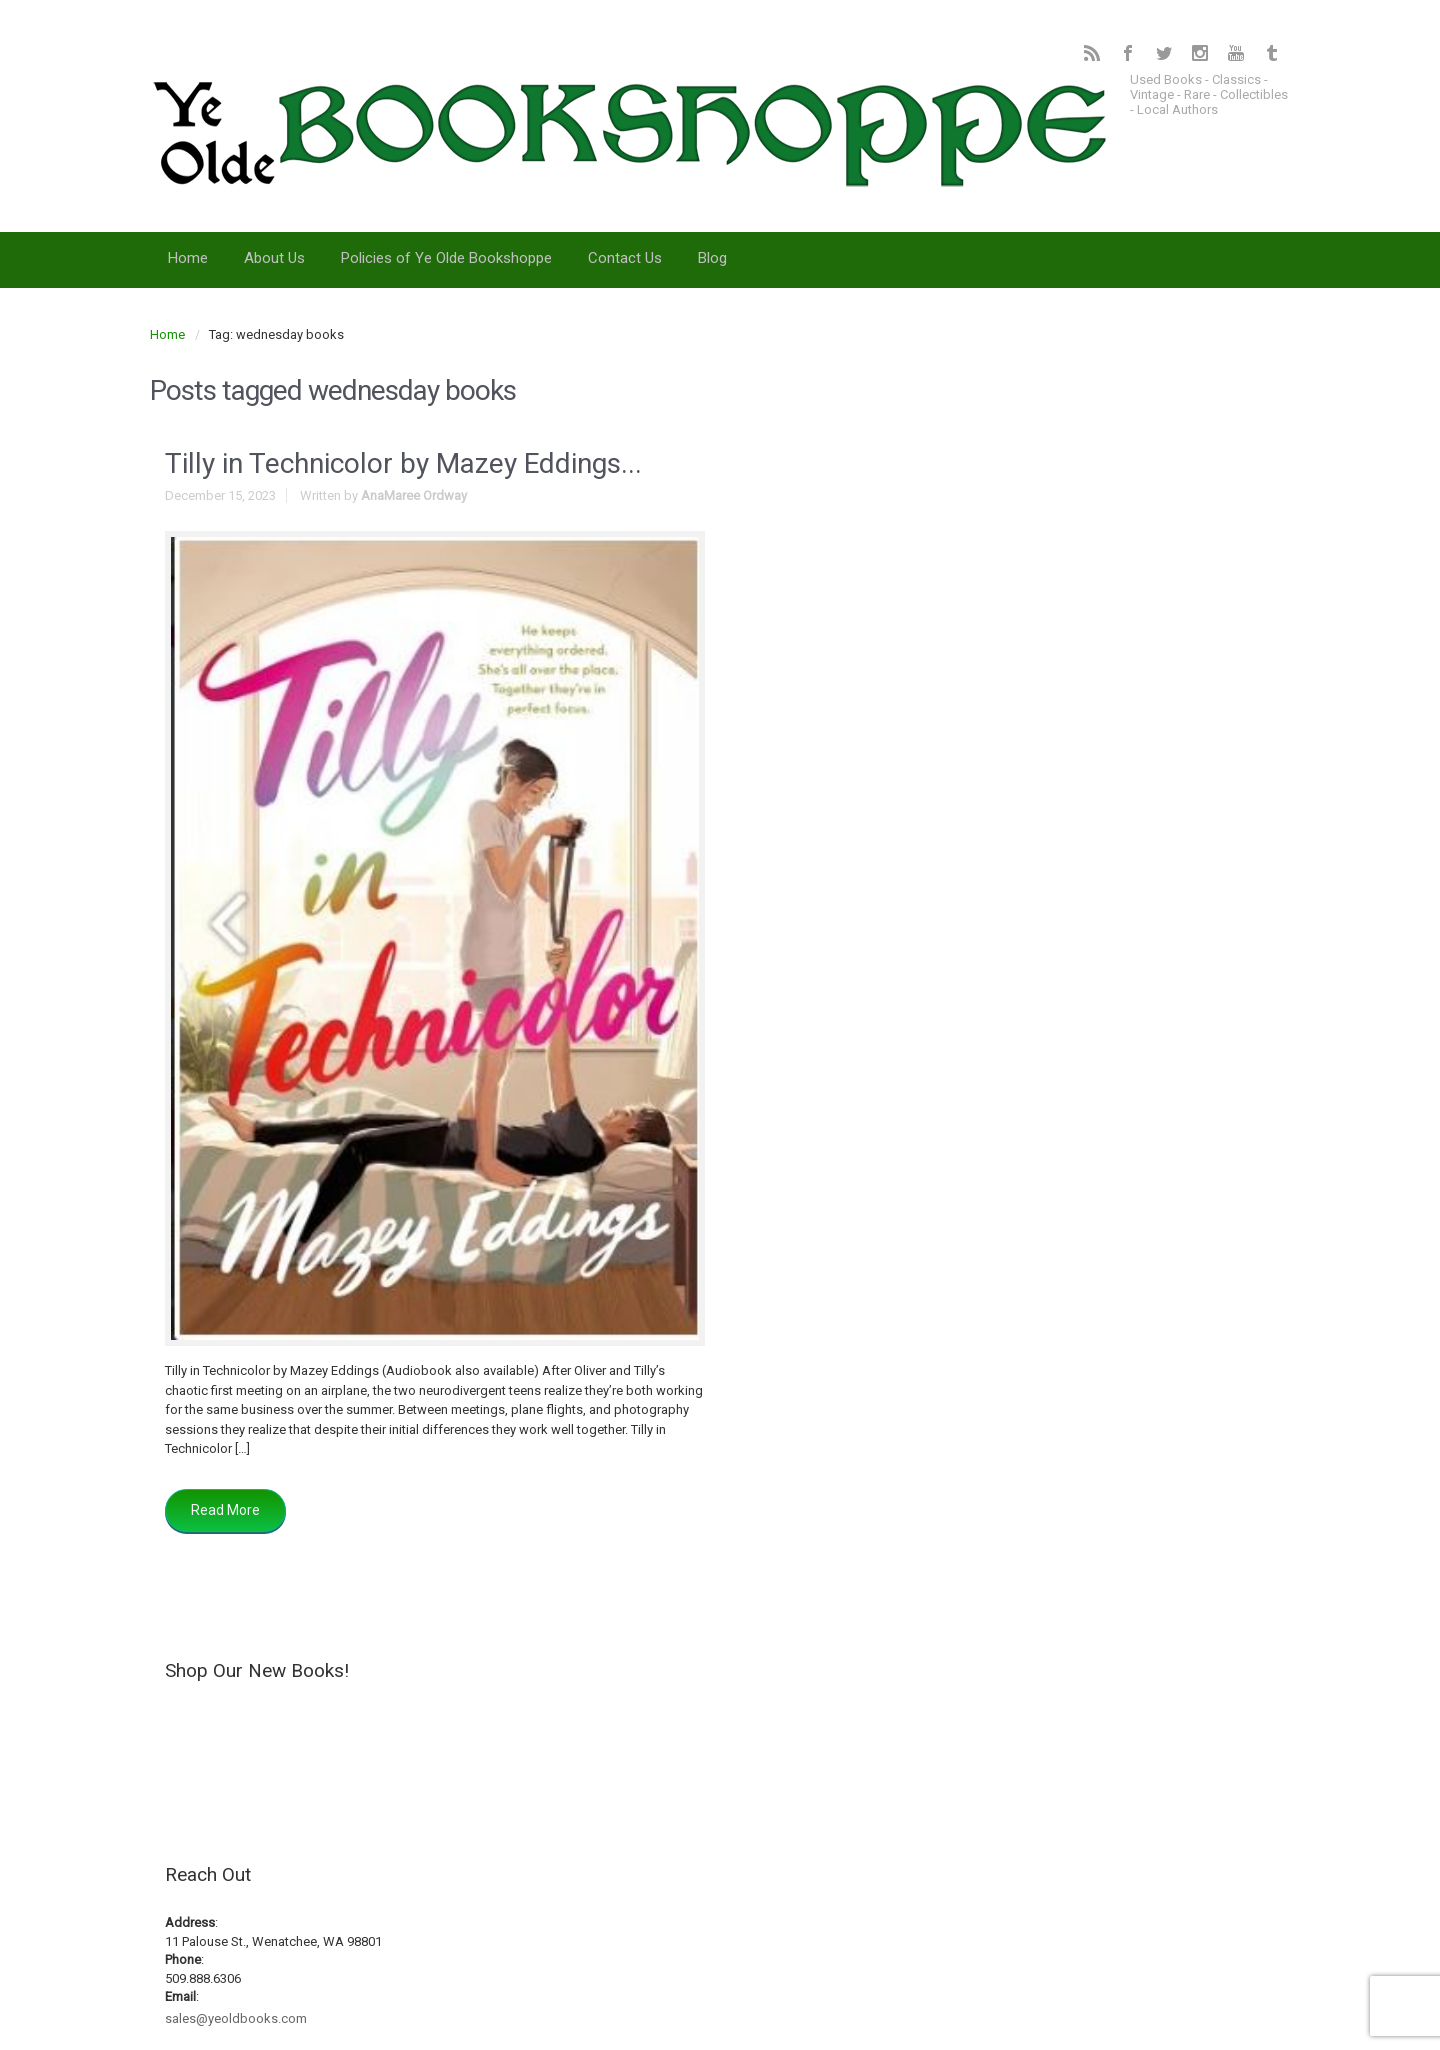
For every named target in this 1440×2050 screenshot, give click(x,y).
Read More (225, 1510)
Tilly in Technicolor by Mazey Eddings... (403, 463)
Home (167, 334)
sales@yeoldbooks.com (236, 2018)
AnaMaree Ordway (414, 495)
